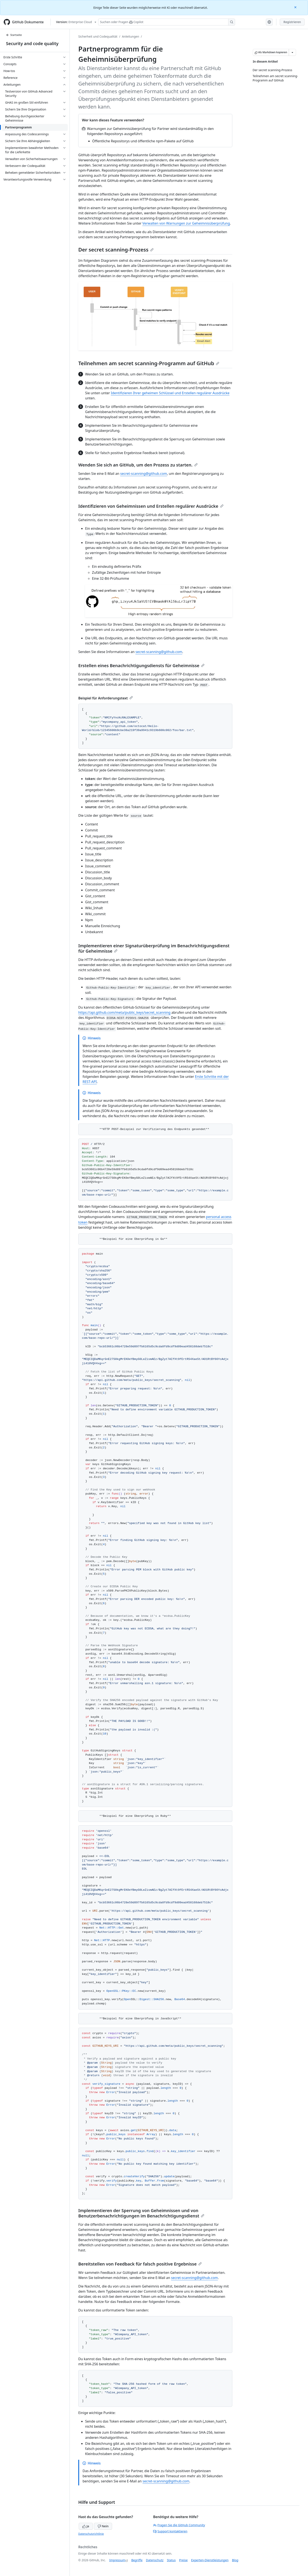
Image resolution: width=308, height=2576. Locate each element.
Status (171, 2560)
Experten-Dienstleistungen (209, 2560)
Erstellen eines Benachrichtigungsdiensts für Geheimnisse (141, 665)
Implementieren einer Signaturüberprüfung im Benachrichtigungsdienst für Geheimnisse (154, 948)
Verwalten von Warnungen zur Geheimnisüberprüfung (186, 223)
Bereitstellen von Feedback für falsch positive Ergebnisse (140, 2264)
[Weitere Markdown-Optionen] (292, 52)
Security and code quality (32, 43)
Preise (183, 2560)
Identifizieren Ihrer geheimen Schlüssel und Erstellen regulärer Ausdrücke (170, 393)
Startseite (14, 35)
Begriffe (137, 2560)
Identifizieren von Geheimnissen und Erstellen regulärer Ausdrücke (151, 506)
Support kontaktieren (170, 2531)
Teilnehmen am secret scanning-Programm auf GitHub (148, 363)
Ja (85, 2526)
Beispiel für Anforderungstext (105, 698)
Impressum (117, 2560)
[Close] (295, 6)
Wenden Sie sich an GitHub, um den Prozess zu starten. (138, 465)
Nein (103, 2526)
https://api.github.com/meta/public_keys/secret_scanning (124, 1012)
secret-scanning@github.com (143, 473)
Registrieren (292, 22)
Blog (235, 2560)
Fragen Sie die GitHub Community (179, 2525)
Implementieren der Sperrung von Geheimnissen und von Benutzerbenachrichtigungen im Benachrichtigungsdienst (141, 2213)
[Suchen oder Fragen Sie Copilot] (166, 22)
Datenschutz (154, 2560)
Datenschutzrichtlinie (91, 2534)
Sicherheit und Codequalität (97, 36)
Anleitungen (130, 36)
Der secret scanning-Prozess (116, 249)
